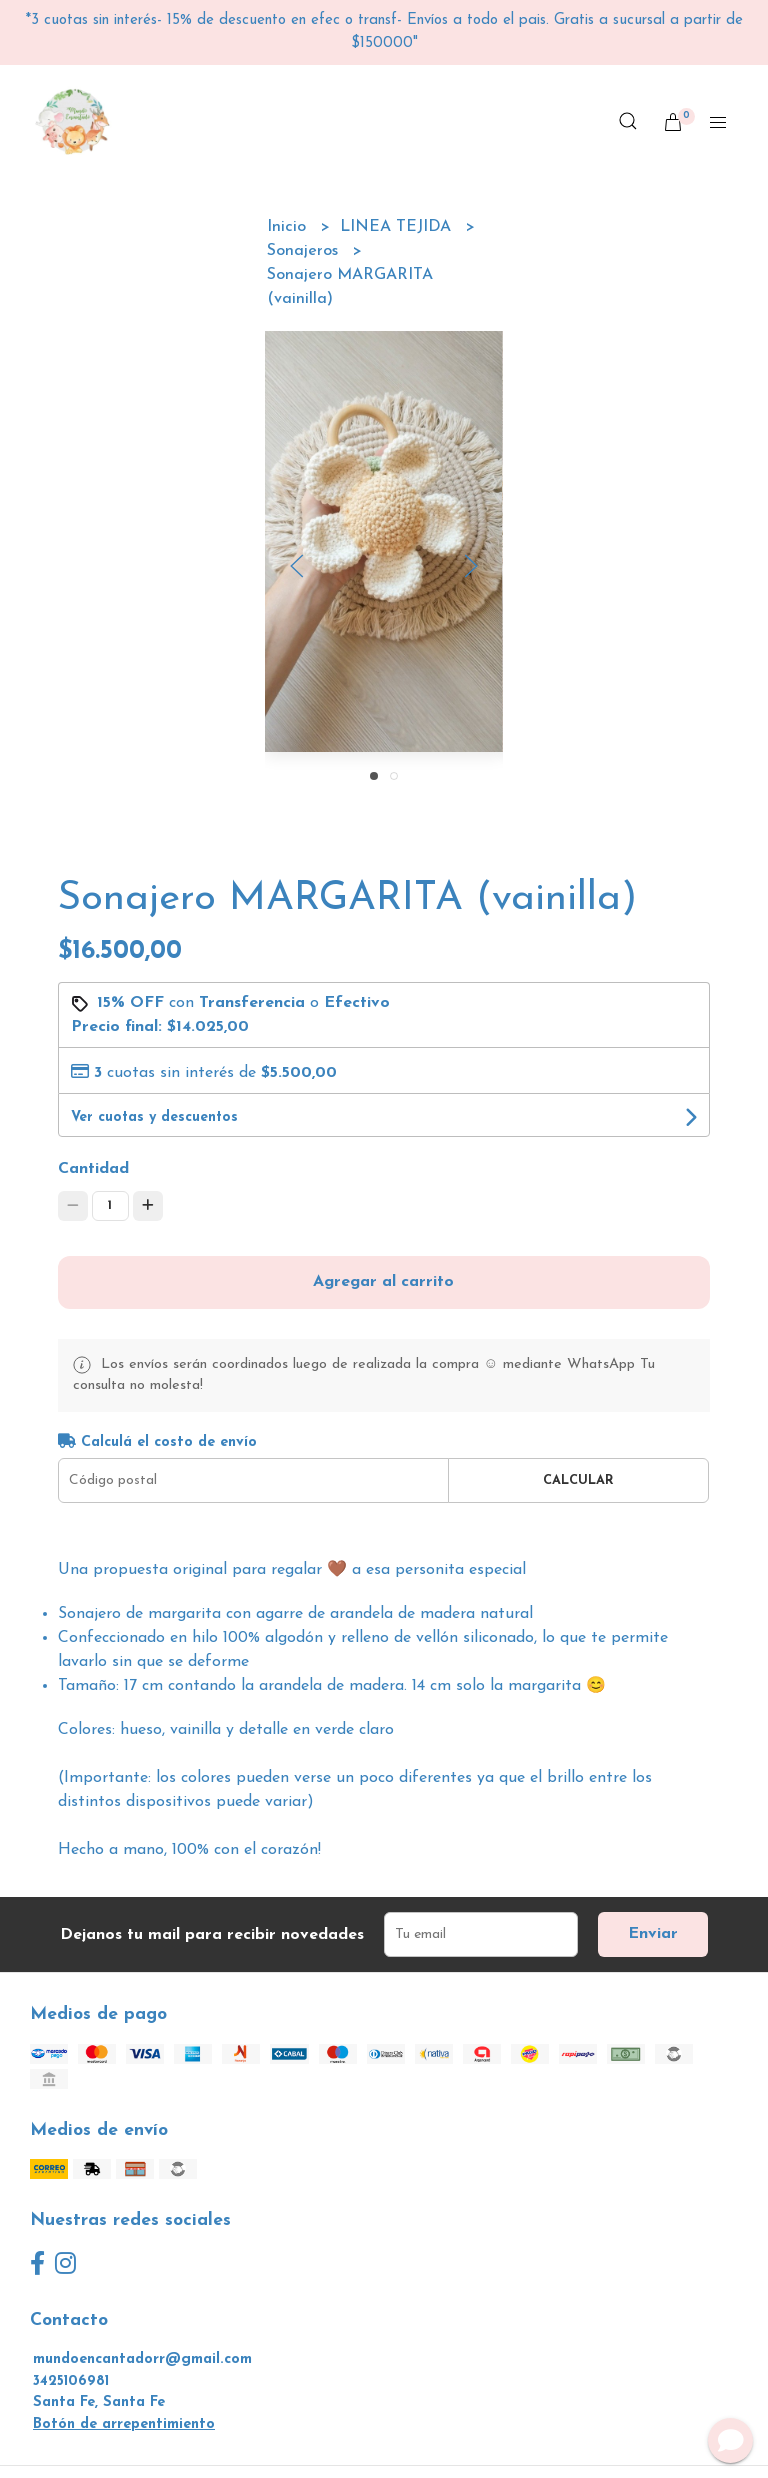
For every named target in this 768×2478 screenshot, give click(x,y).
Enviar (653, 1934)
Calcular (578, 1480)
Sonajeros (305, 251)
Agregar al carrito (383, 1282)
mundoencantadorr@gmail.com (142, 2359)
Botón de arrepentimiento (124, 2424)
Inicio (289, 227)
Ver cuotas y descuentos (154, 1117)
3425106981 (71, 2381)
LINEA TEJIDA (398, 227)
